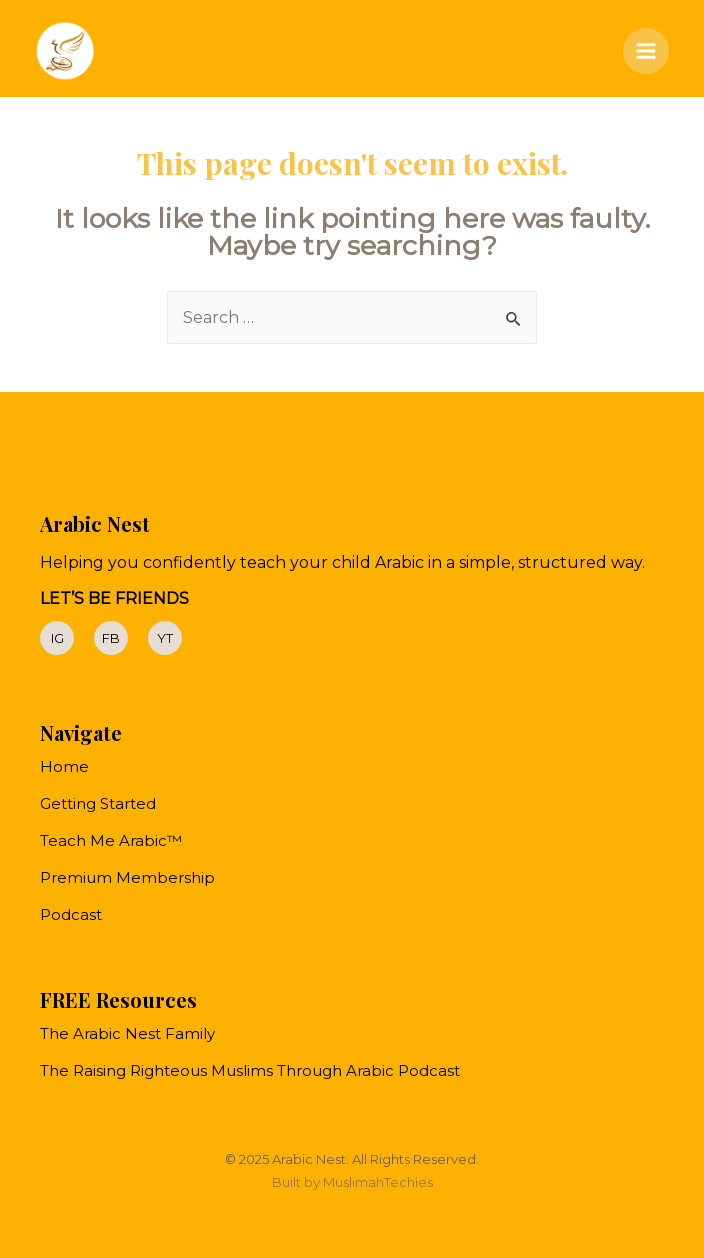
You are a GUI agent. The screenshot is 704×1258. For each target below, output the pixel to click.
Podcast (71, 914)
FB (111, 638)
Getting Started (98, 803)
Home (64, 766)
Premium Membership (127, 877)
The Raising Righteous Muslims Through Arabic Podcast (250, 1070)
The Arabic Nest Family (127, 1033)
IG (57, 638)
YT (165, 638)
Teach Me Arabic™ (111, 840)
